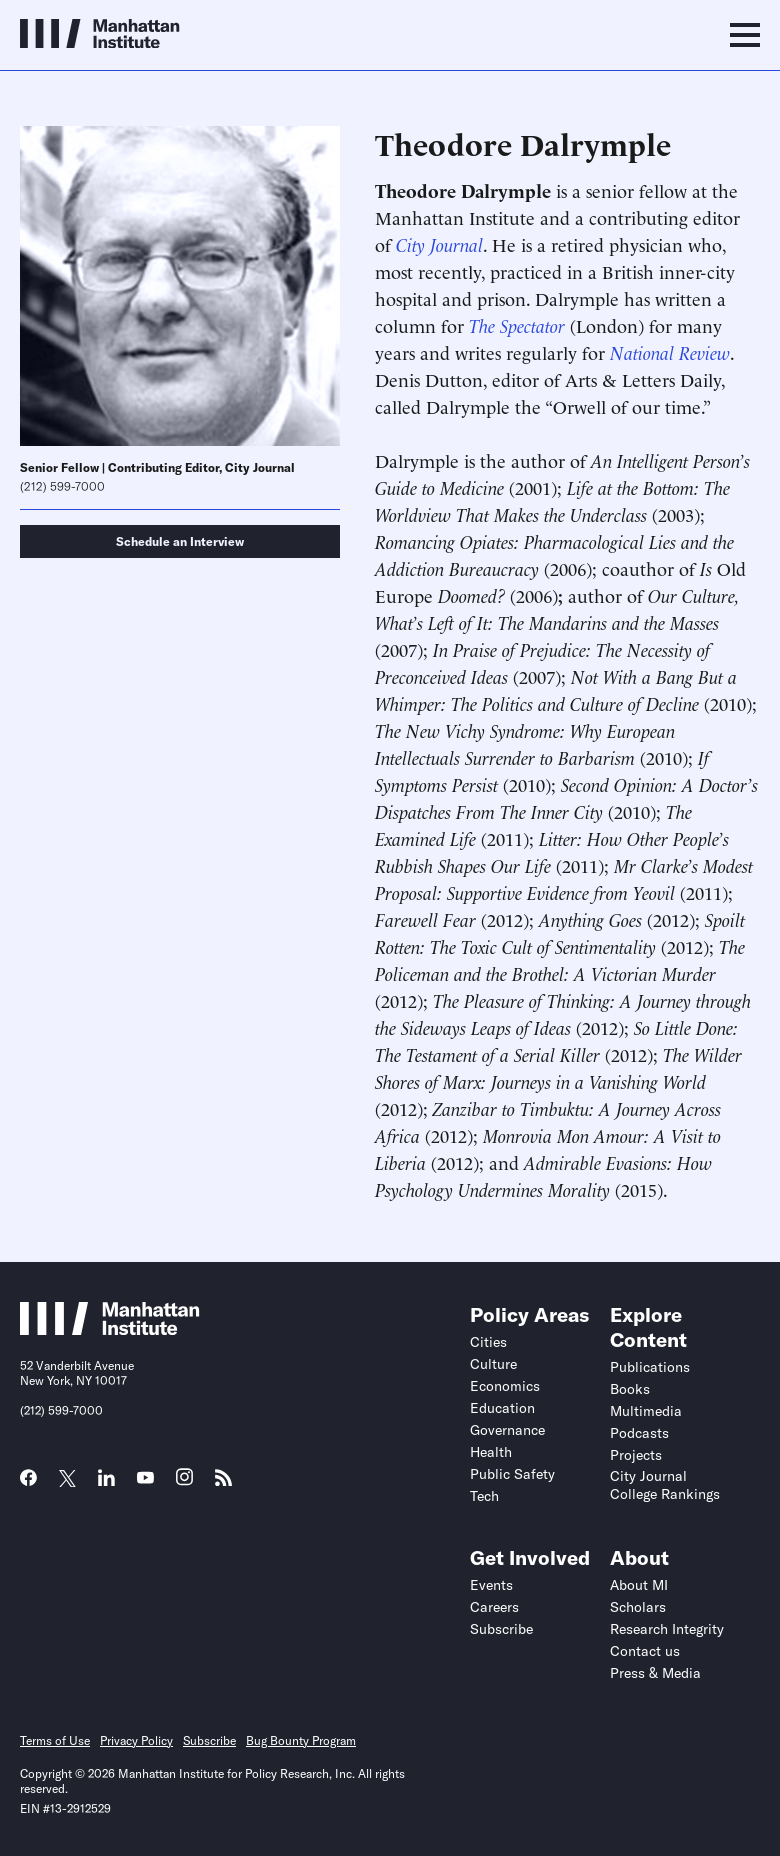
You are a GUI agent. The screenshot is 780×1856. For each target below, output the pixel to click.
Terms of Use (55, 1740)
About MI (639, 1585)
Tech (484, 1496)
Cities (488, 1342)
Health (491, 1452)
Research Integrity (667, 1629)
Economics (505, 1386)
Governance (507, 1430)
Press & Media (655, 1673)
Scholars (638, 1607)
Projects (636, 1455)
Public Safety (512, 1474)
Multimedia (646, 1411)
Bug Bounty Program (301, 1740)
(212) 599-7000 (62, 487)
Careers (494, 1607)
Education (502, 1408)
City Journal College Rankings (665, 1485)
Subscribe (501, 1629)
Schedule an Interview (180, 541)
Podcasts (639, 1433)
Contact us (645, 1651)
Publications (650, 1367)
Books (630, 1389)
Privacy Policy (136, 1740)
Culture (493, 1364)
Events (491, 1585)
